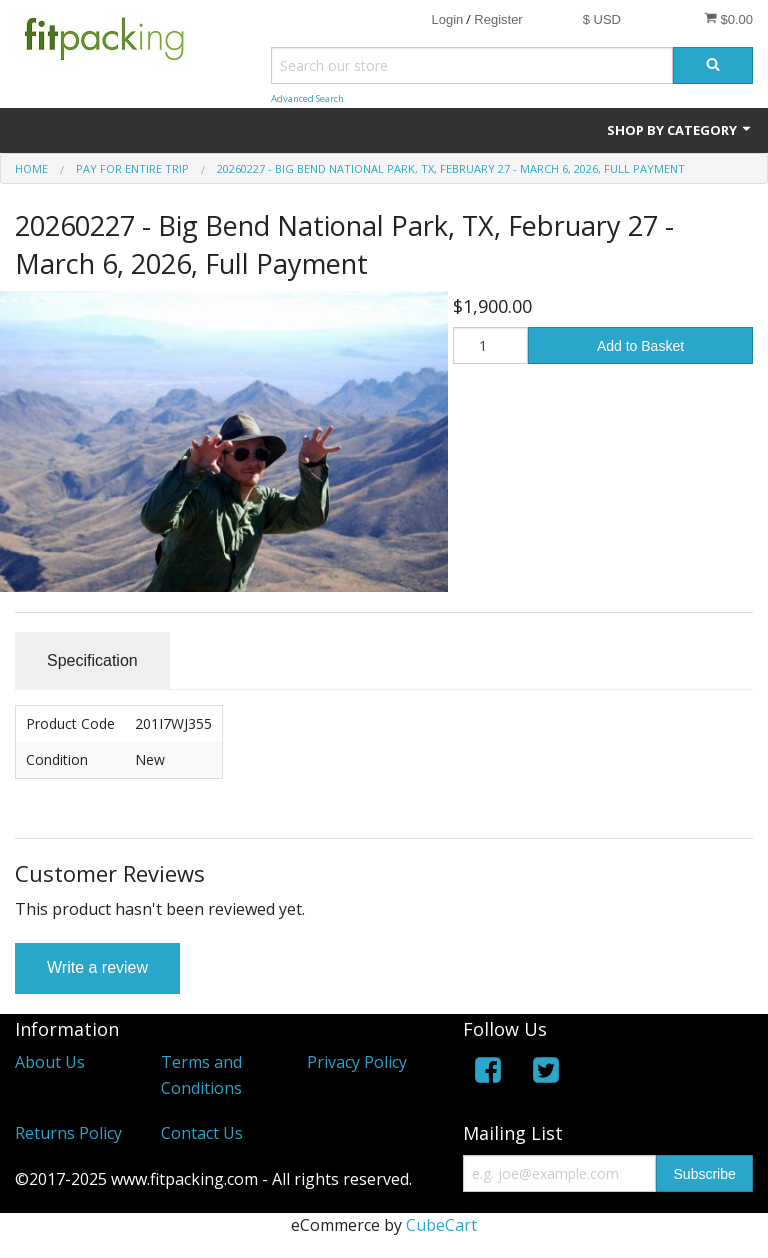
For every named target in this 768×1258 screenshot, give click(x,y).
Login (447, 19)
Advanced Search (307, 98)
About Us (50, 1062)
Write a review (97, 967)
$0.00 (728, 19)
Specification (92, 660)
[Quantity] (490, 345)
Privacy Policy (357, 1062)
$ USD (602, 19)
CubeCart (441, 1225)
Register (498, 19)
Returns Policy (68, 1133)
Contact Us (202, 1133)
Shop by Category (680, 130)
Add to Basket (640, 346)
